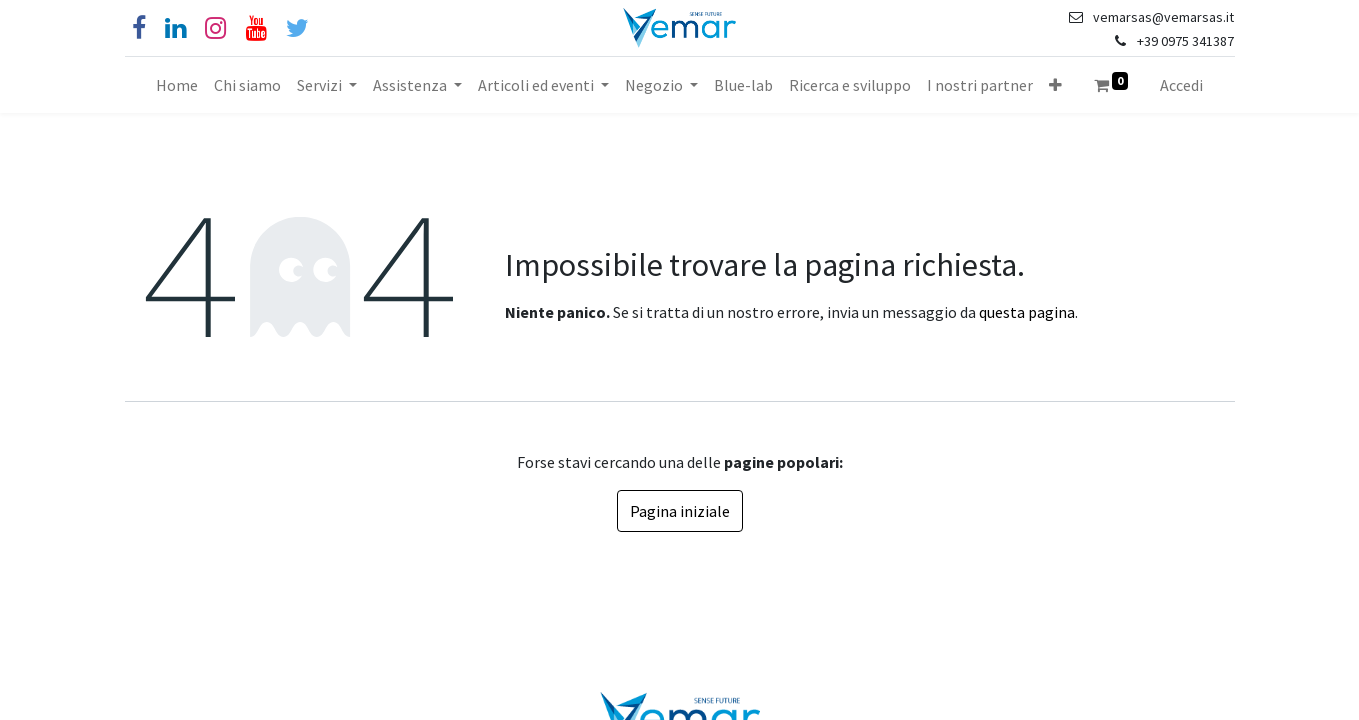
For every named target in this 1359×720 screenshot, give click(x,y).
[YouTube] (256, 28)
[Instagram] (215, 28)
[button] (1055, 85)
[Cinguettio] (297, 28)
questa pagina (1027, 312)
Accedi (1181, 85)
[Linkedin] (175, 28)
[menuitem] (177, 85)
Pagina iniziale (680, 511)
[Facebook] (139, 28)
